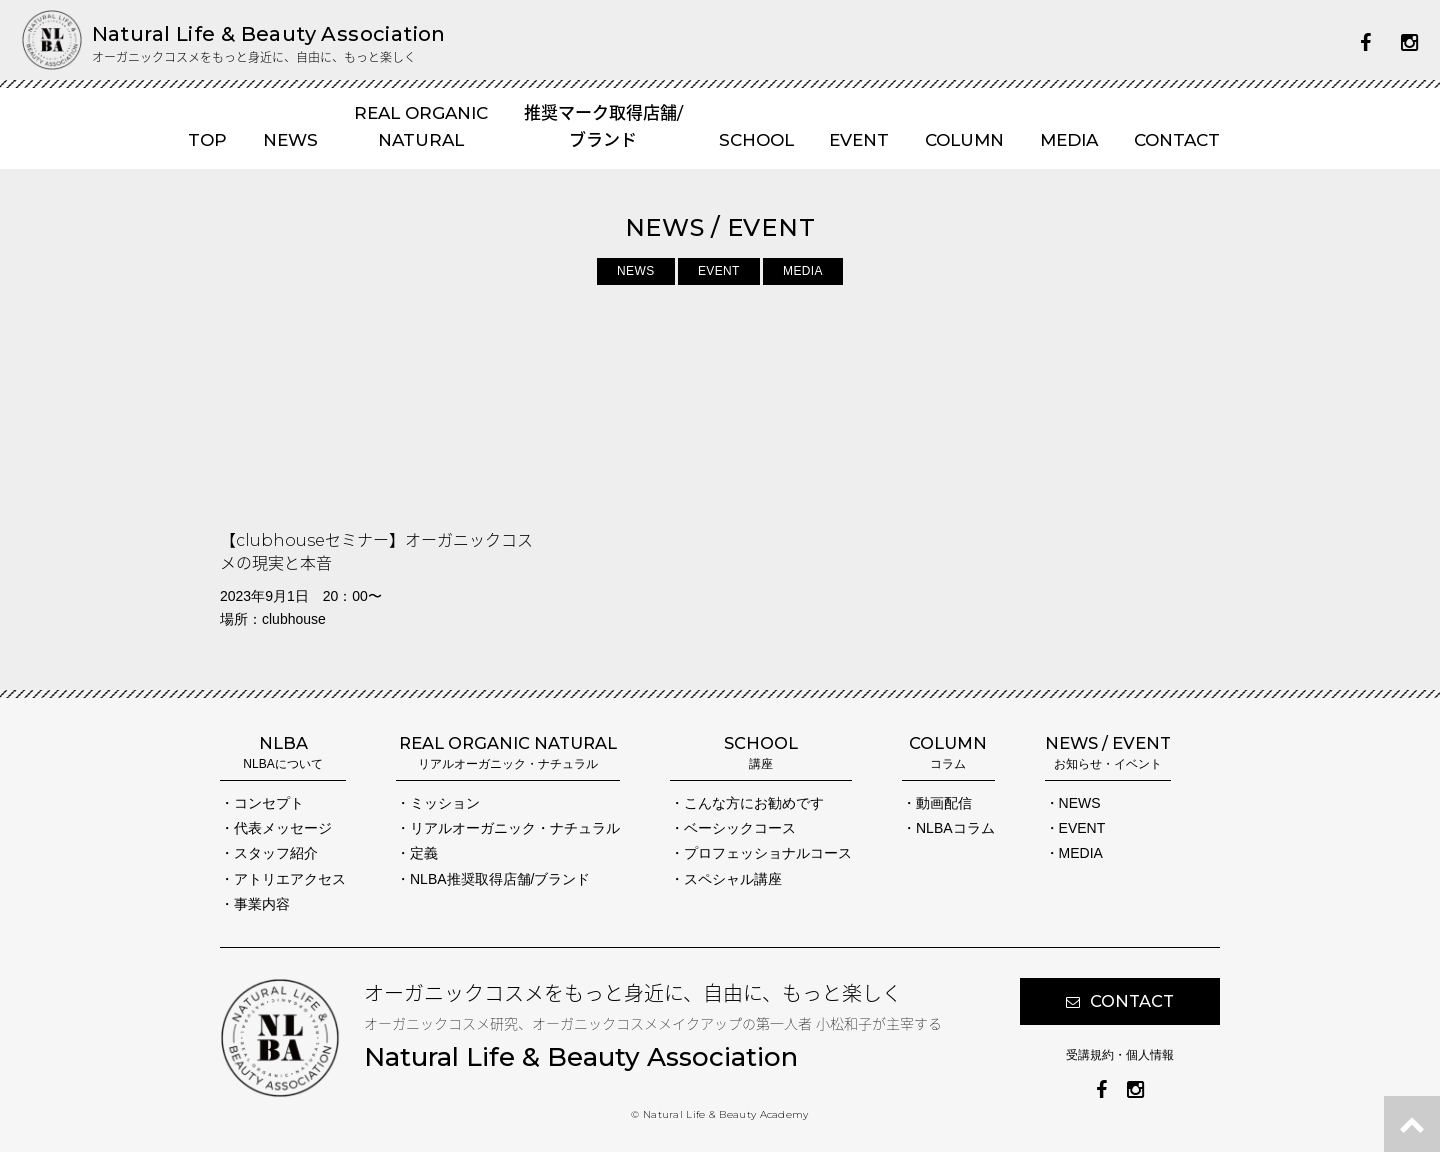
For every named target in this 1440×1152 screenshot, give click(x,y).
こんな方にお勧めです (754, 803)
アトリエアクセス (290, 879)
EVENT (719, 271)
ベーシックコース (740, 828)
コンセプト (269, 803)
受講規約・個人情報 (1120, 1055)
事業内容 (262, 904)
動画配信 (944, 803)
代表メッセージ (283, 828)
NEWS (635, 271)
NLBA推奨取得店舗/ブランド (500, 879)
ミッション (445, 803)
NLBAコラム (955, 828)
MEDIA (803, 271)
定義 (424, 853)
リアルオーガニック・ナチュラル (515, 828)
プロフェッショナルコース (768, 853)
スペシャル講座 (733, 879)
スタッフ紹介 (276, 853)
